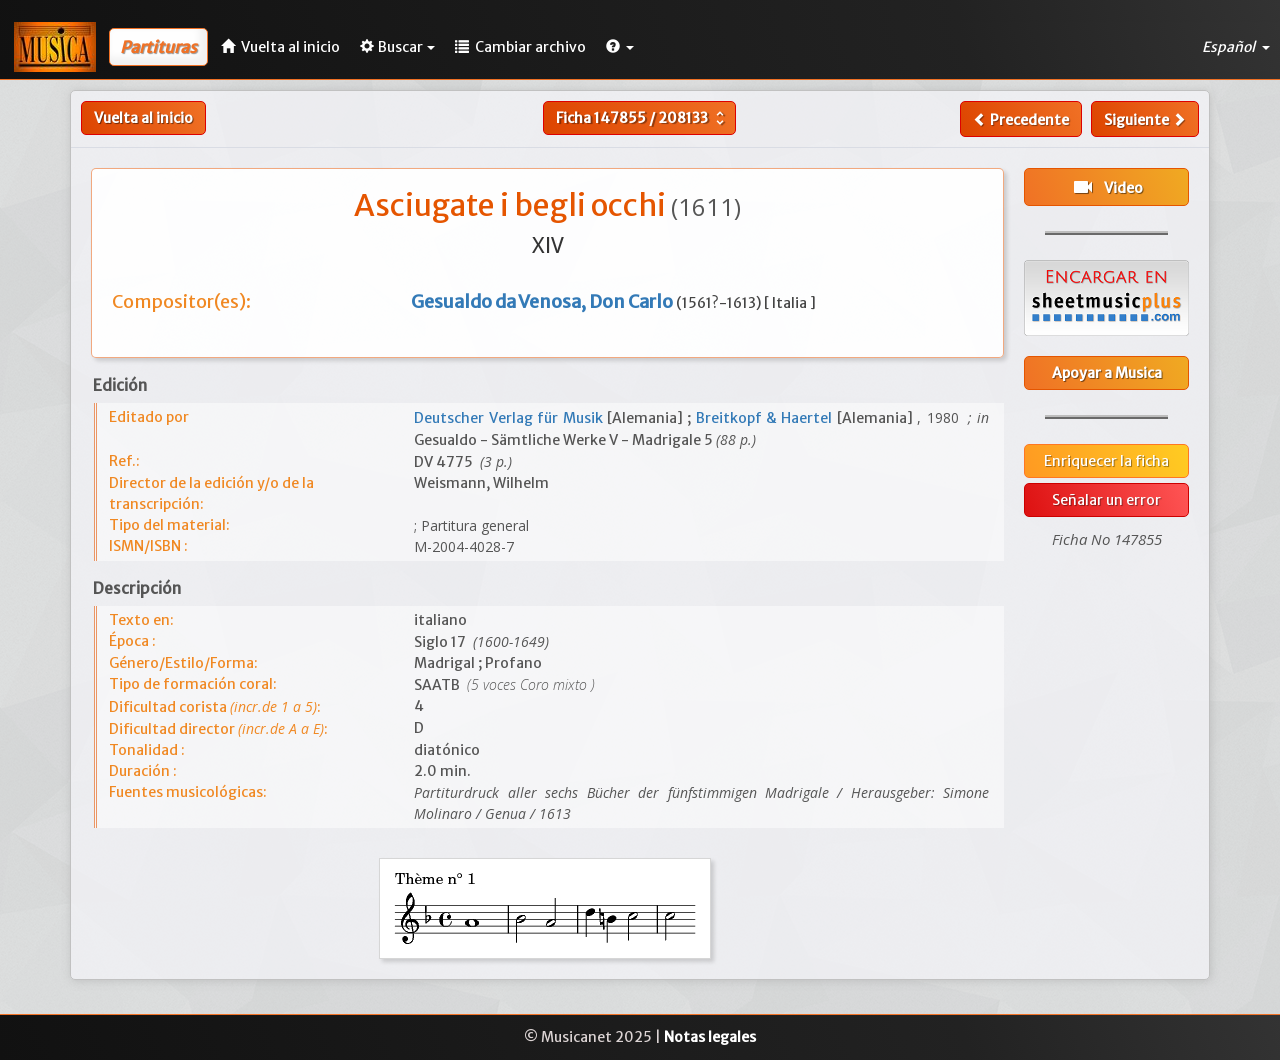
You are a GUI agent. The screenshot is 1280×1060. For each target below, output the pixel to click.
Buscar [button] (397, 47)
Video (1107, 187)
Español (1236, 47)
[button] (620, 47)
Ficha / (642, 118)
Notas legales (710, 1037)
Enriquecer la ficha (1106, 461)
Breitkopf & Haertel (766, 418)
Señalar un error (1106, 500)
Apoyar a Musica (1107, 373)
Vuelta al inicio (143, 118)
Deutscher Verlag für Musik (510, 418)
